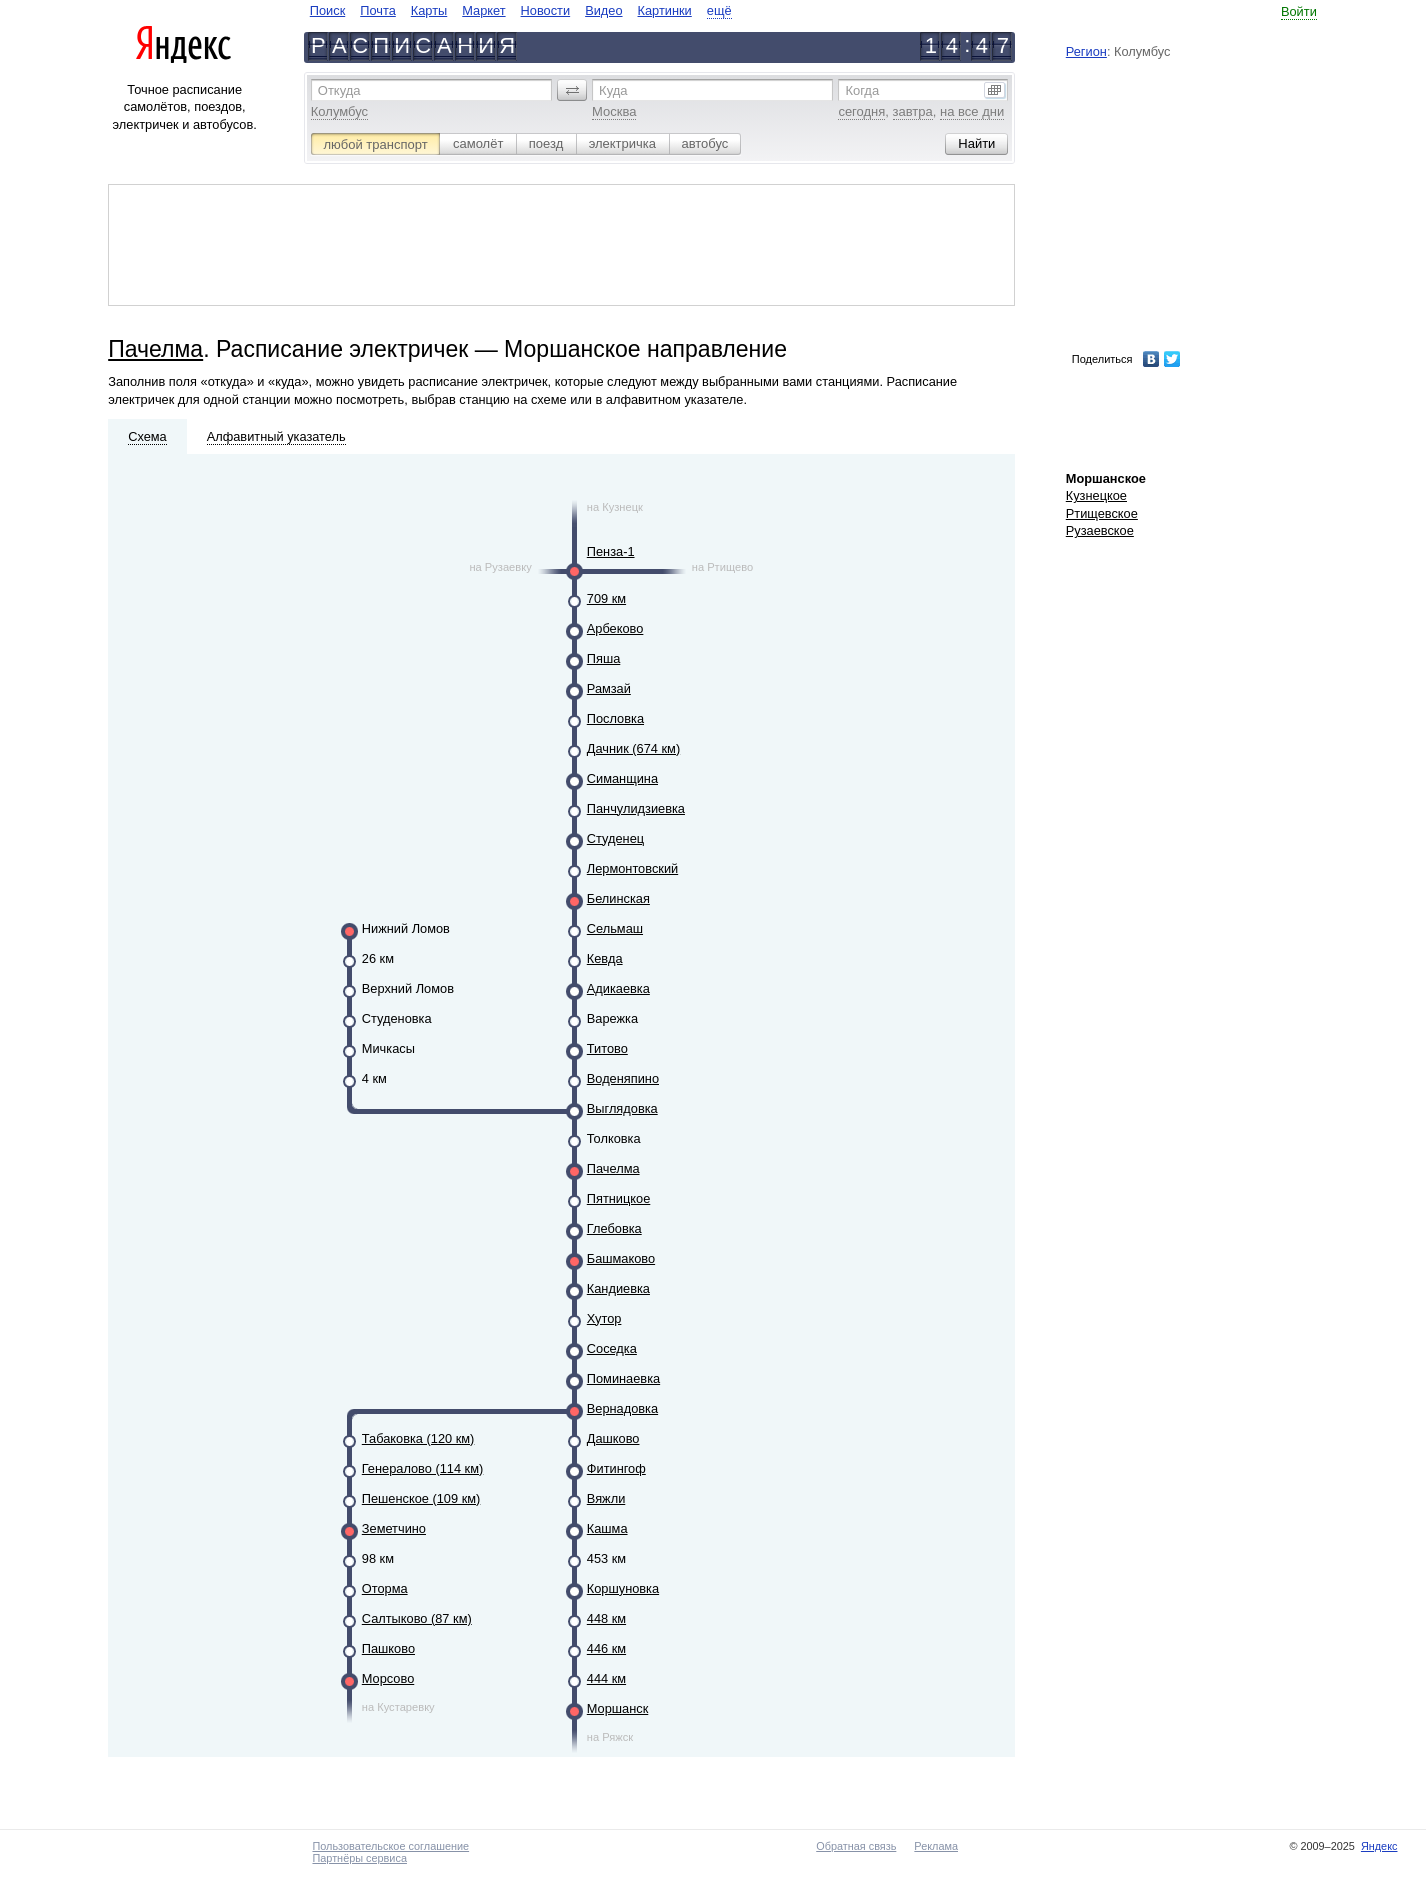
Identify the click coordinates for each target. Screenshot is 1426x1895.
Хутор (604, 1318)
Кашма (607, 1528)
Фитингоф (616, 1468)
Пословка (615, 718)
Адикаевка (618, 988)
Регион (1086, 51)
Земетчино (394, 1528)
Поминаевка (623, 1378)
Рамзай (609, 688)
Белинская (618, 898)
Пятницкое (619, 1198)
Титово (607, 1048)
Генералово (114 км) (423, 1468)
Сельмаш (615, 928)
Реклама (936, 1846)
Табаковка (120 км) (418, 1438)
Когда (862, 90)
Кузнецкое (1096, 495)
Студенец (615, 838)
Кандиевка (618, 1288)
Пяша (604, 658)
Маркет (483, 10)
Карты (429, 10)
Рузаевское (1100, 530)
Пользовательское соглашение (390, 1846)
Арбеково (615, 628)
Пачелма (155, 349)
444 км (606, 1678)
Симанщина (622, 778)
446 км (606, 1648)
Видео (603, 10)
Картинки (665, 10)
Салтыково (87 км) (417, 1618)
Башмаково (621, 1258)
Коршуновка (623, 1588)
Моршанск (618, 1708)
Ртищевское (1102, 513)
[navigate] (521, 10)
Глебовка (614, 1228)
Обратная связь (856, 1846)
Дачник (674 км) (633, 748)
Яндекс (1379, 1846)
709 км (606, 598)
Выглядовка (622, 1108)
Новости (546, 10)
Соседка (612, 1348)
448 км (606, 1618)
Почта (378, 10)
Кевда (605, 958)
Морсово (388, 1678)
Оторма (385, 1588)
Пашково (388, 1648)
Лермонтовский (632, 868)
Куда (613, 90)
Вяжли (606, 1498)
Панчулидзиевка (636, 808)
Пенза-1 (611, 551)
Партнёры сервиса (359, 1858)
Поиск (327, 10)
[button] (572, 90)
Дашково (613, 1438)
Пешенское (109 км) (421, 1498)
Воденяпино (623, 1078)
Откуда (339, 90)
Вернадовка (622, 1408)
